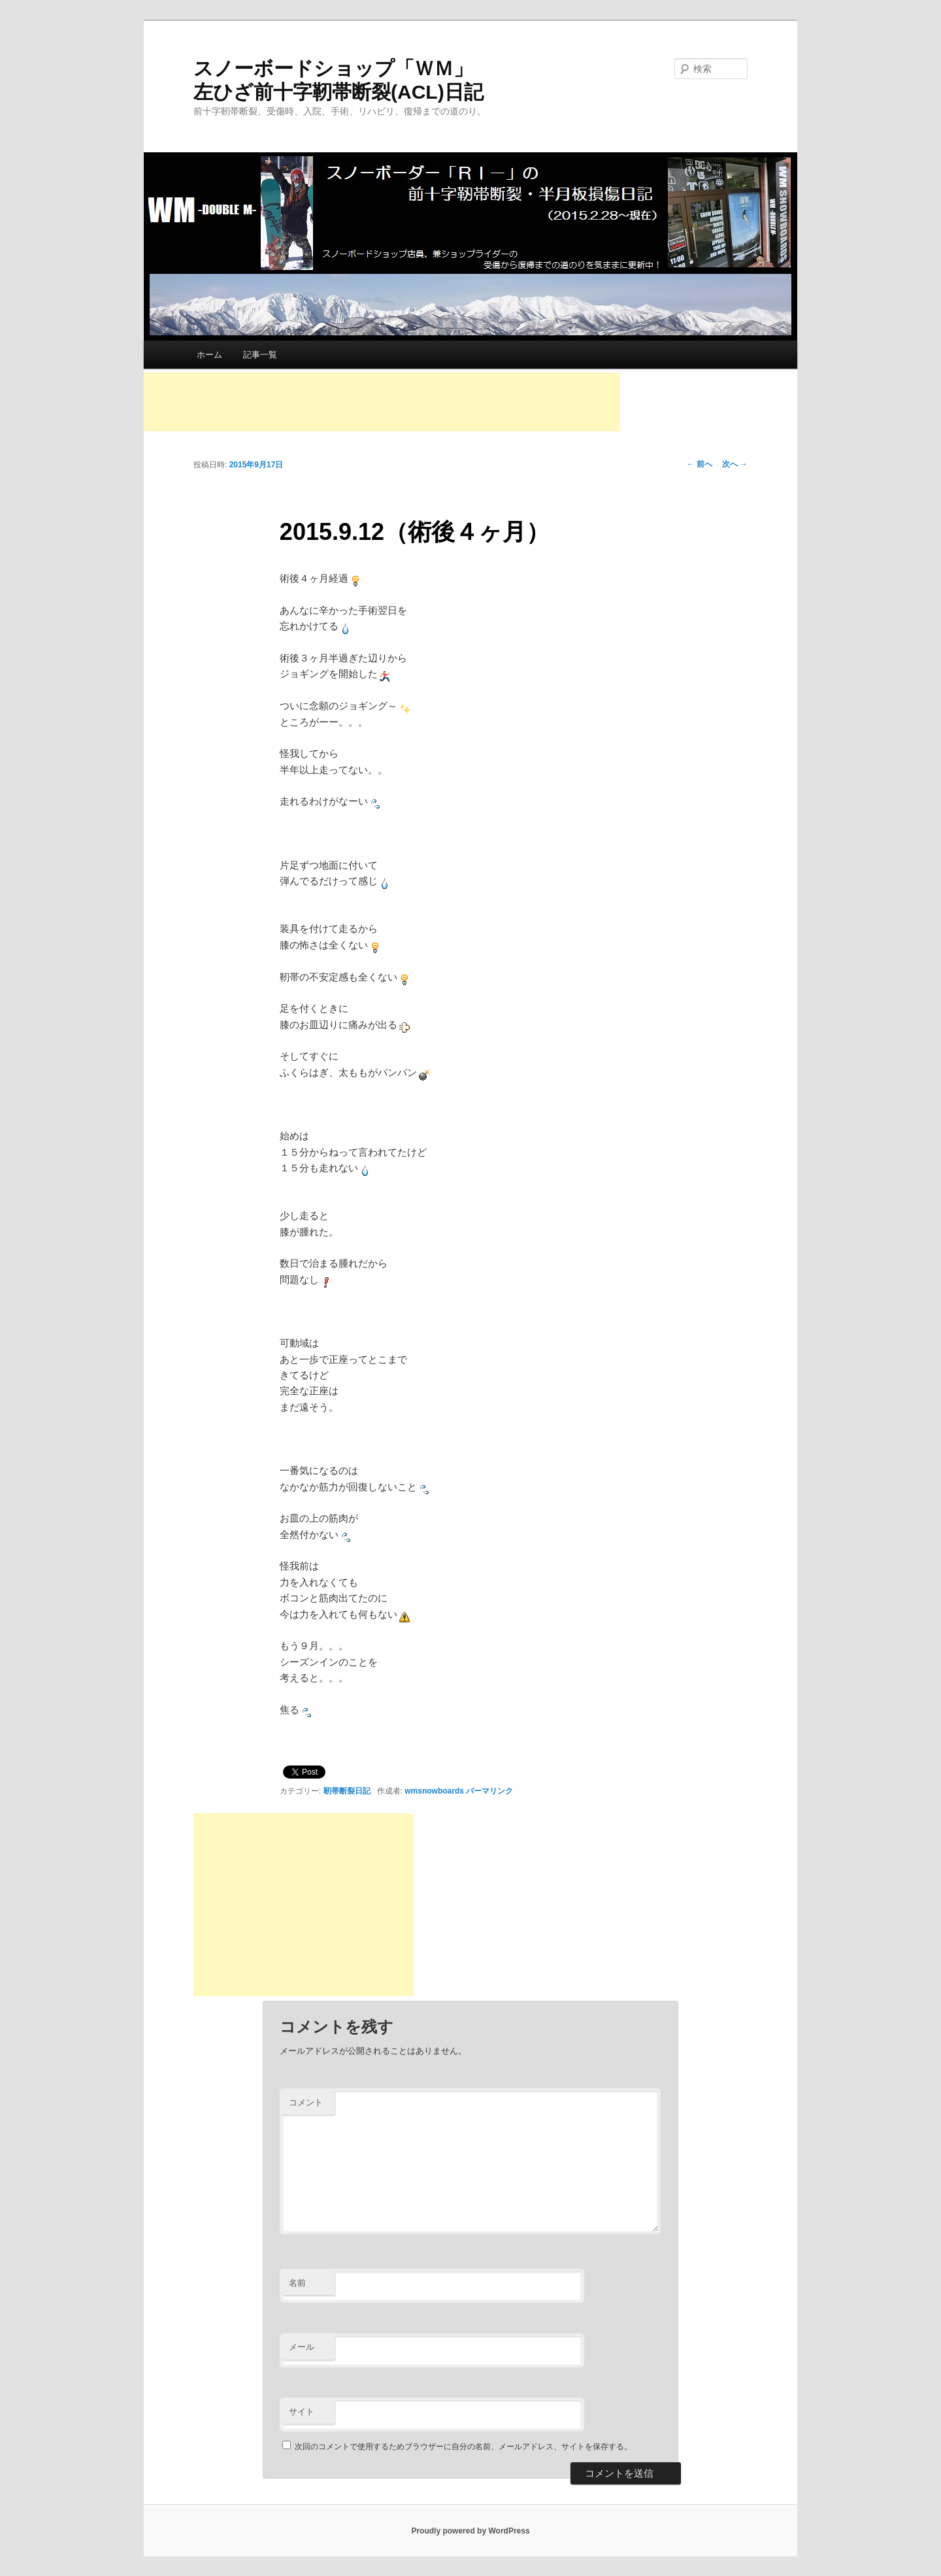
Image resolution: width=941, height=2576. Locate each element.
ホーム (209, 355)
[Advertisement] (381, 402)
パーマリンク (489, 1791)
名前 (297, 2283)
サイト (301, 2412)
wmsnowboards (434, 1791)
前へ (699, 464)
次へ (735, 464)
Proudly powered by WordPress (470, 2530)
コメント (306, 2102)
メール (301, 2347)
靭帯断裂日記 (347, 1791)
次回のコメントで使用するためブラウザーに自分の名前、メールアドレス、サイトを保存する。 (463, 2446)
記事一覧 (260, 355)
